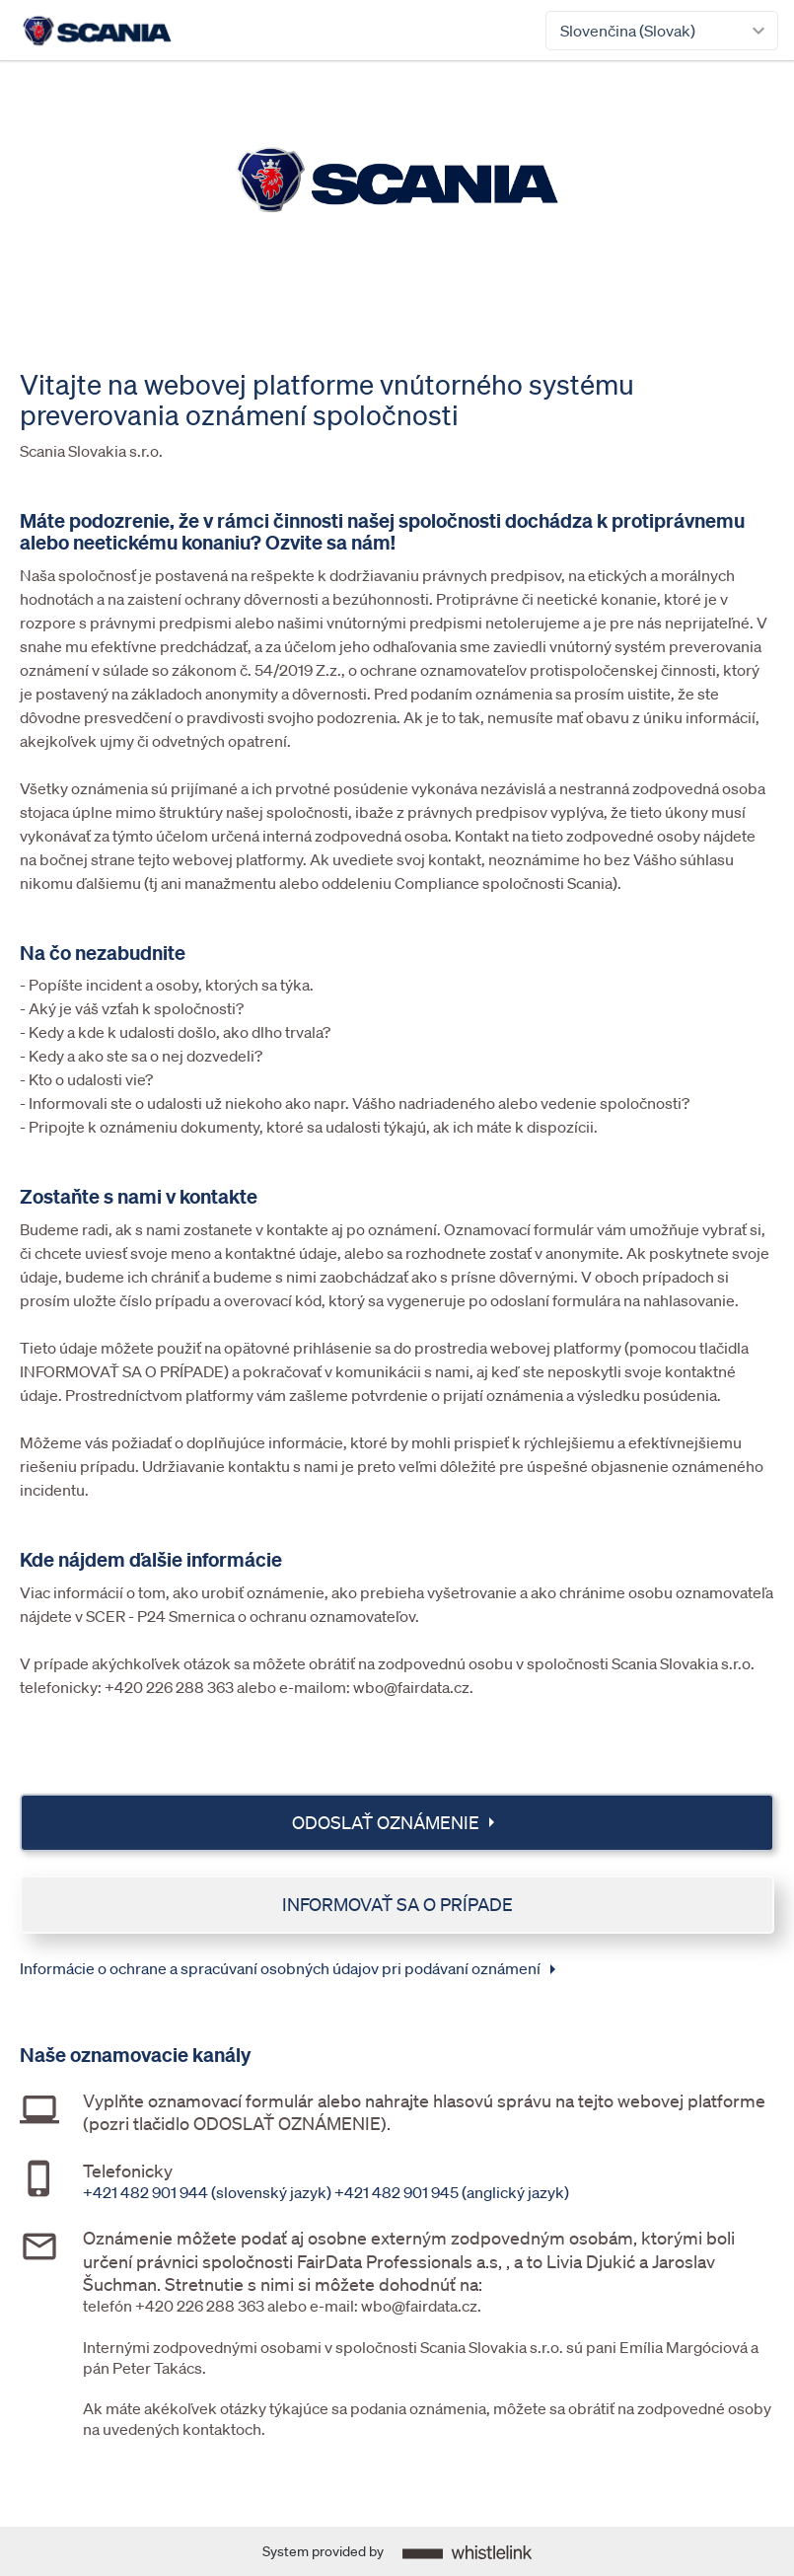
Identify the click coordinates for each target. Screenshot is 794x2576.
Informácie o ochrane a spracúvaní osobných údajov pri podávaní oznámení (292, 1969)
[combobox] (661, 30)
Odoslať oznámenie (397, 1822)
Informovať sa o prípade (397, 1904)
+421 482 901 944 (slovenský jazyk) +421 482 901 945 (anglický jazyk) (326, 2192)
